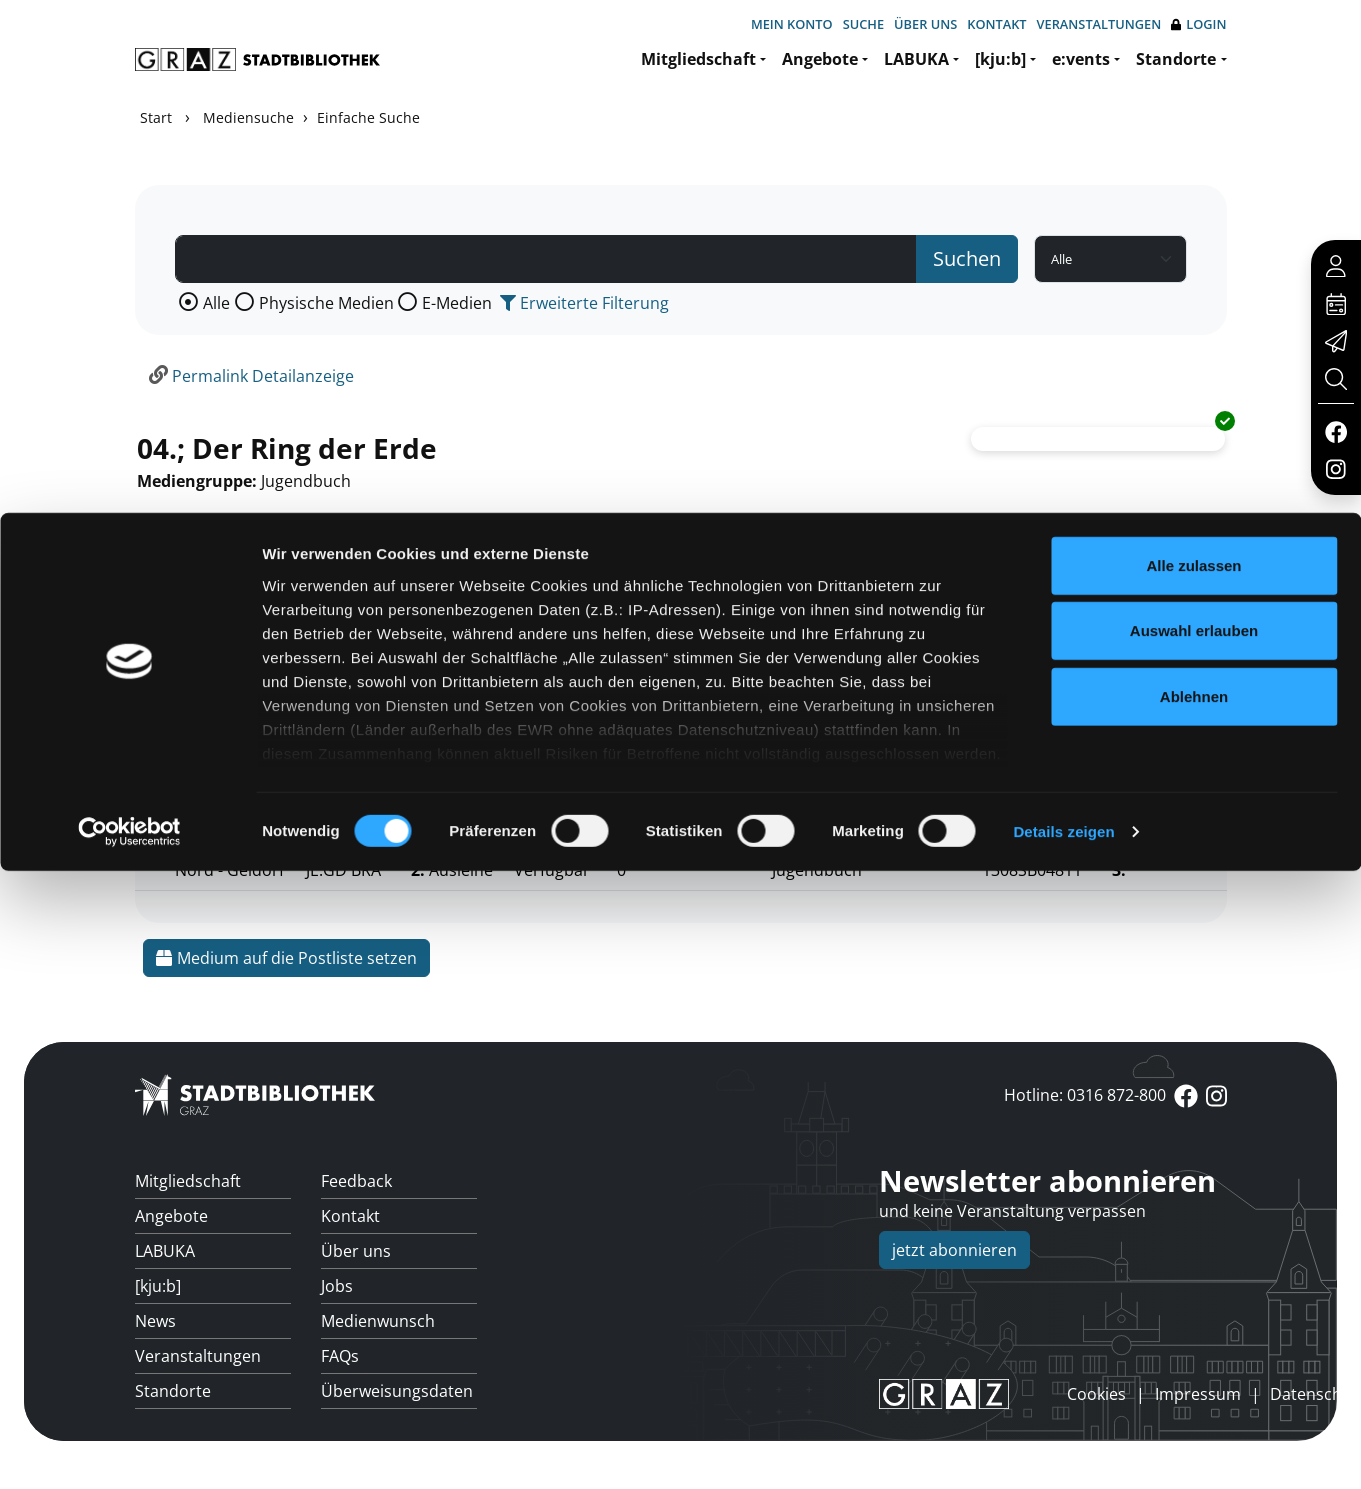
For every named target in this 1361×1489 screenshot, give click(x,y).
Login (1198, 24)
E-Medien (457, 303)
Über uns (925, 24)
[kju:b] (1000, 59)
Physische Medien (326, 303)
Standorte (1176, 59)
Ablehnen (1194, 1314)
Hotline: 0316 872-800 (1085, 1095)
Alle (216, 303)
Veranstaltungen (1099, 24)
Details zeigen (1063, 1449)
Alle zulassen (1193, 1183)
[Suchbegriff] (546, 259)
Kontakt (996, 24)
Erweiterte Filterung (584, 303)
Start (156, 117)
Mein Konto (792, 24)
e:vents (1081, 59)
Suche (863, 24)
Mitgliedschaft (698, 59)
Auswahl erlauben (1194, 1248)
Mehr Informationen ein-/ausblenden (285, 659)
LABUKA (916, 59)
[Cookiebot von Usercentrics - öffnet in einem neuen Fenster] (129, 1450)
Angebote (820, 59)
